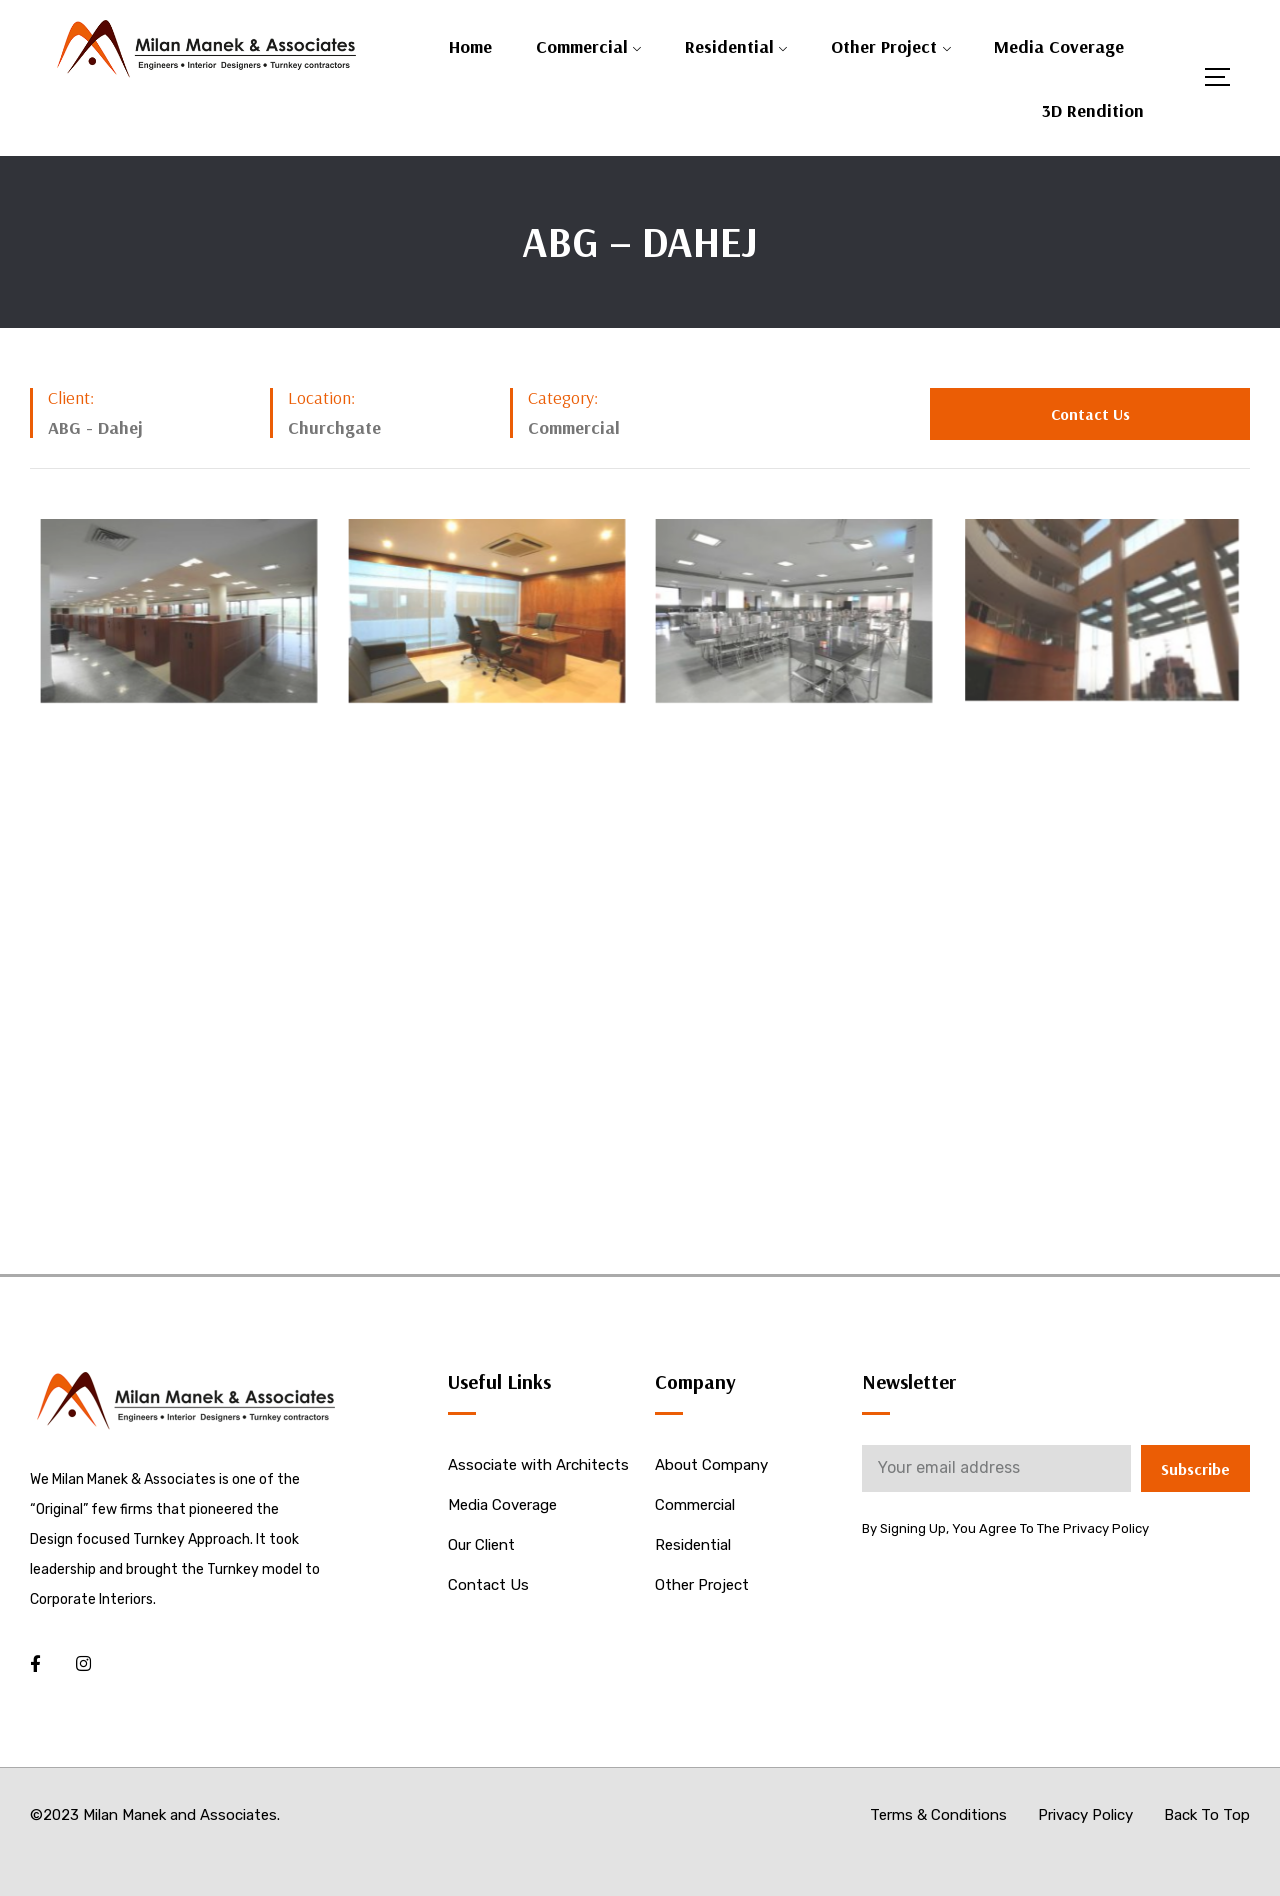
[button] (1090, 414)
